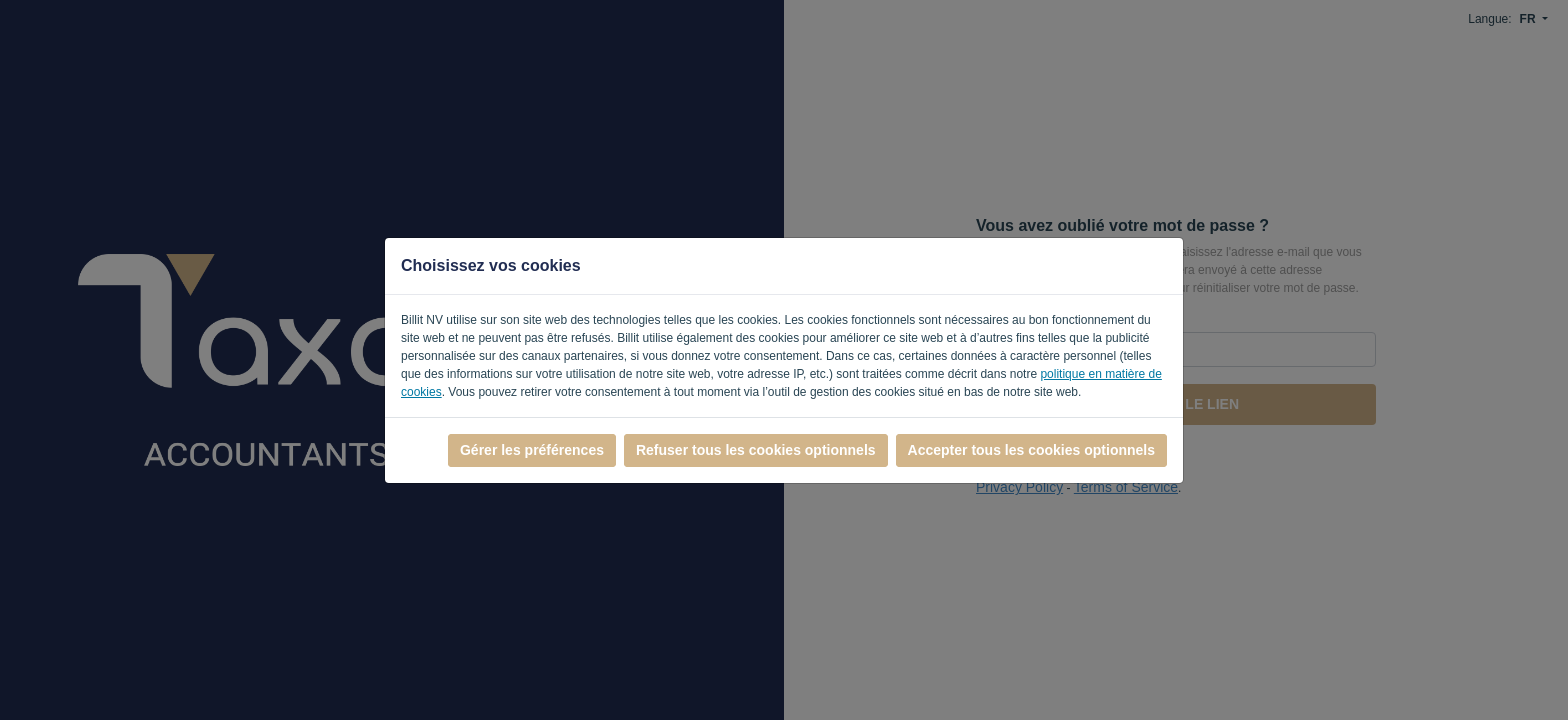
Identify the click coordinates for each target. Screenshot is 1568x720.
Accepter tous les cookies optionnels (1031, 450)
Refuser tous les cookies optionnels (756, 450)
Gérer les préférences (532, 450)
